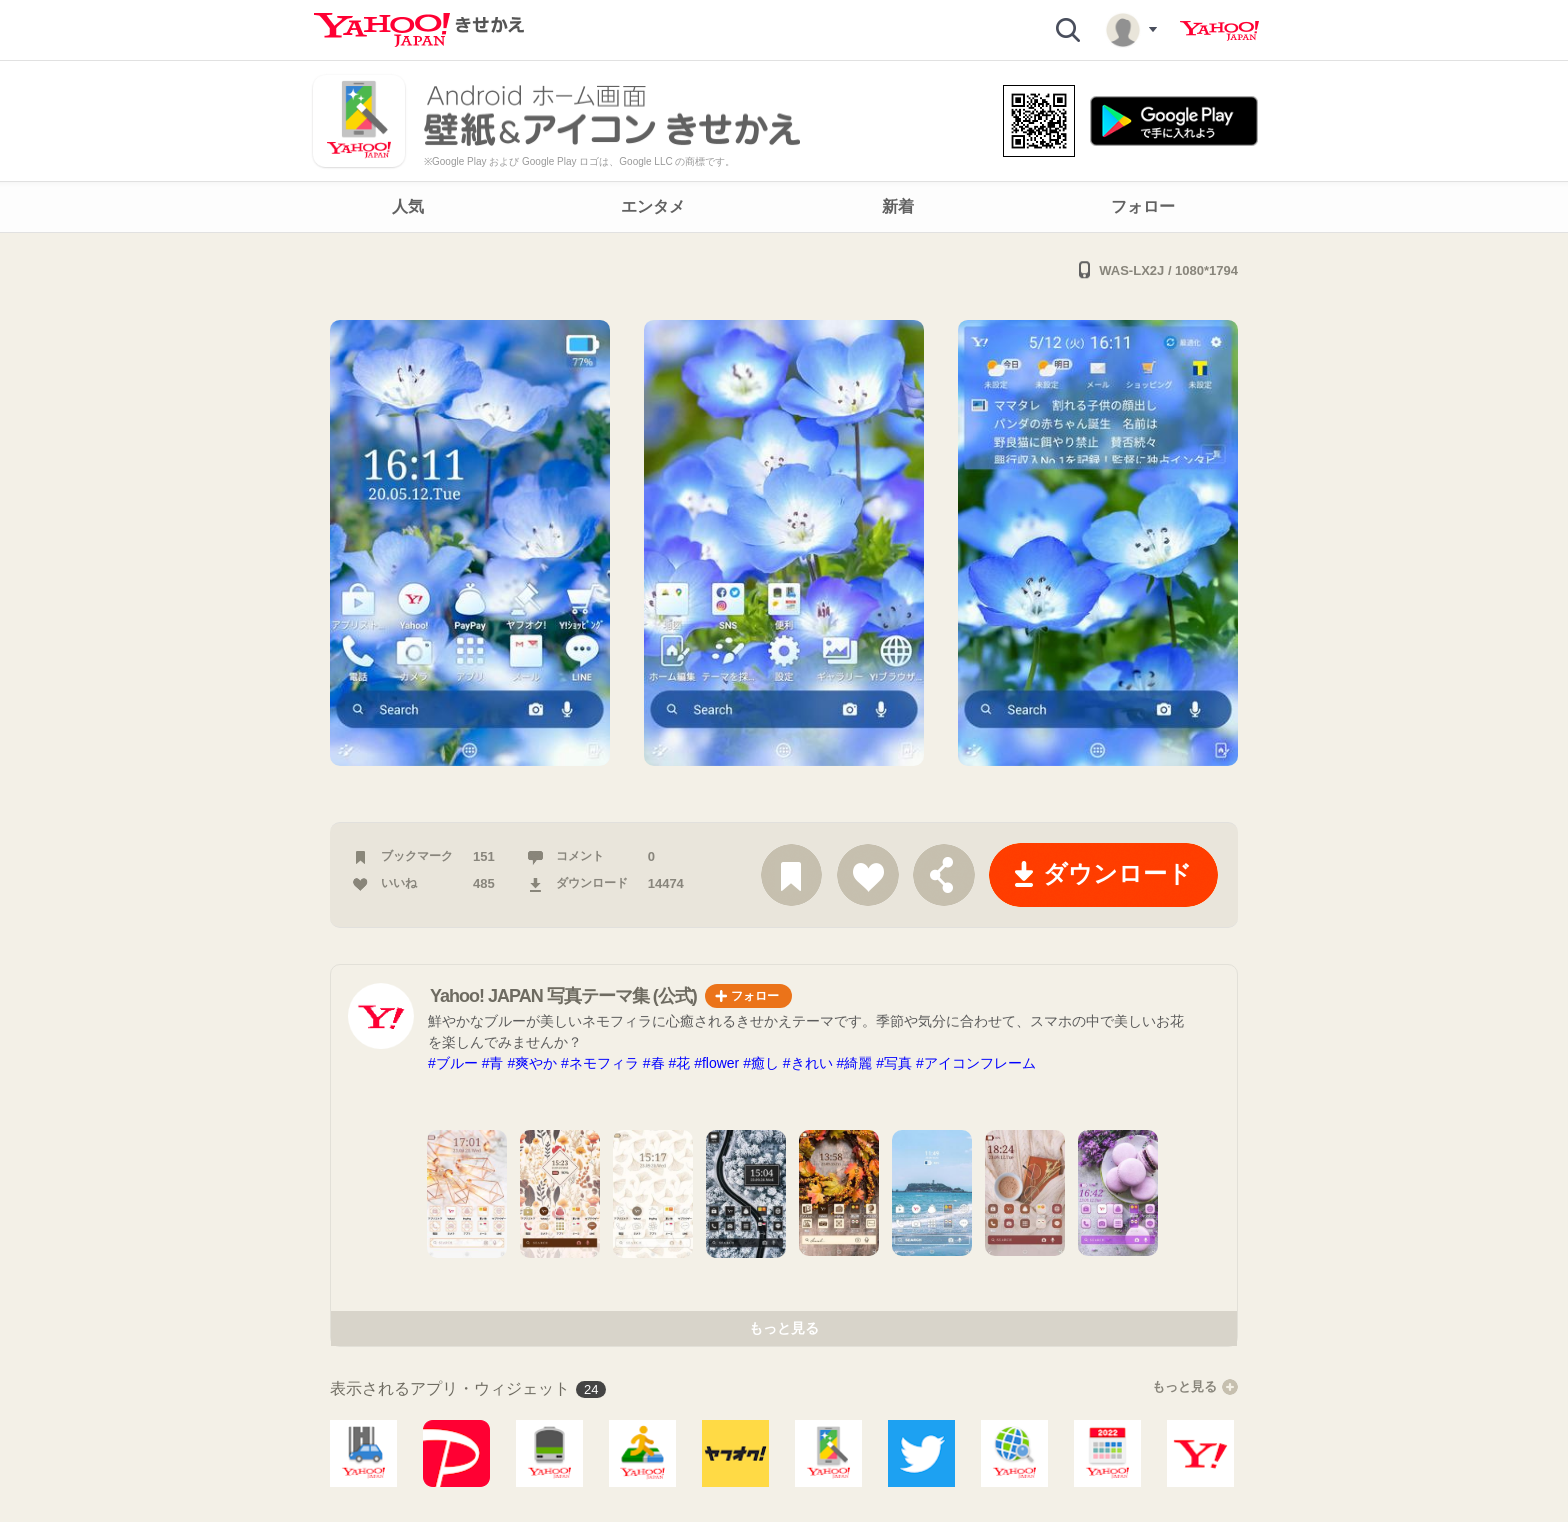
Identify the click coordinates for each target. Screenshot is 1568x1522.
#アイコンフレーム (976, 1063)
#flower (716, 1063)
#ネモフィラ (600, 1063)
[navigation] (784, 207)
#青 (493, 1063)
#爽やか (532, 1063)
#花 (679, 1063)
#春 (654, 1063)
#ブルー (453, 1063)
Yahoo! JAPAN (1219, 31)
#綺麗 (855, 1063)
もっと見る (784, 1328)
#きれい (808, 1063)
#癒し (761, 1063)
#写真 (894, 1063)
